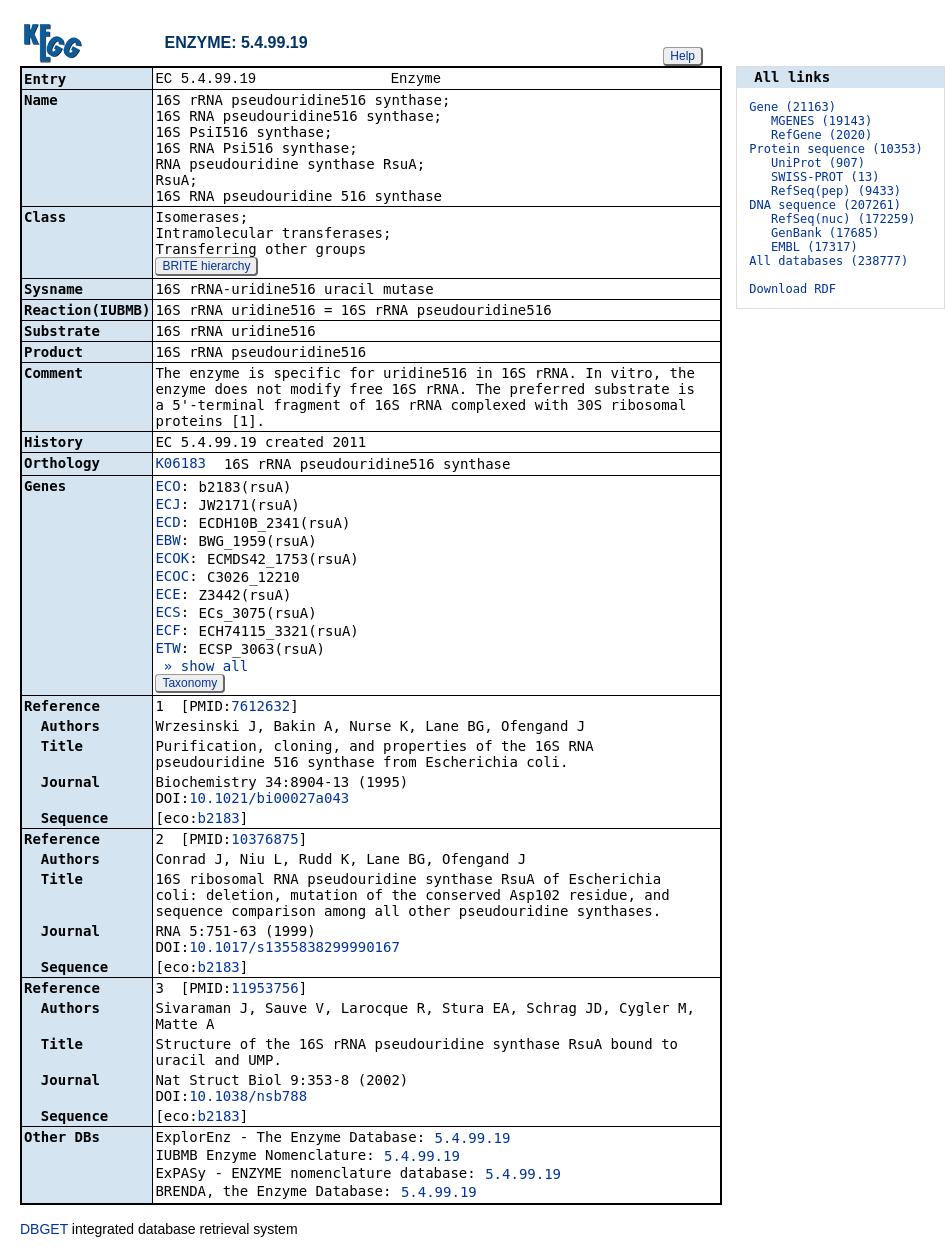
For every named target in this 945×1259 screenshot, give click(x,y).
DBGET (44, 1231)
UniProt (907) (818, 163)
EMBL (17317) (814, 247)
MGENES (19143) (821, 121)
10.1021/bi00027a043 (269, 800)
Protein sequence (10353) (835, 149)
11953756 (264, 990)
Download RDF (792, 289)
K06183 (180, 465)
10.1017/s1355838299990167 (294, 949)
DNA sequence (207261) (825, 205)
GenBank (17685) (825, 233)
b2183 (219, 820)
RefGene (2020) (821, 135)
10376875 (264, 841)
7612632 (260, 708)
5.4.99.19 (473, 1140)
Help (682, 56)
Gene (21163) (792, 107)
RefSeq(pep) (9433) (836, 191)
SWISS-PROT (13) (825, 177)
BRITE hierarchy (206, 268)
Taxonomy (189, 685)
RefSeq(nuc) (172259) (843, 219)
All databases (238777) (828, 261)
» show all (201, 668)
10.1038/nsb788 (248, 1098)
